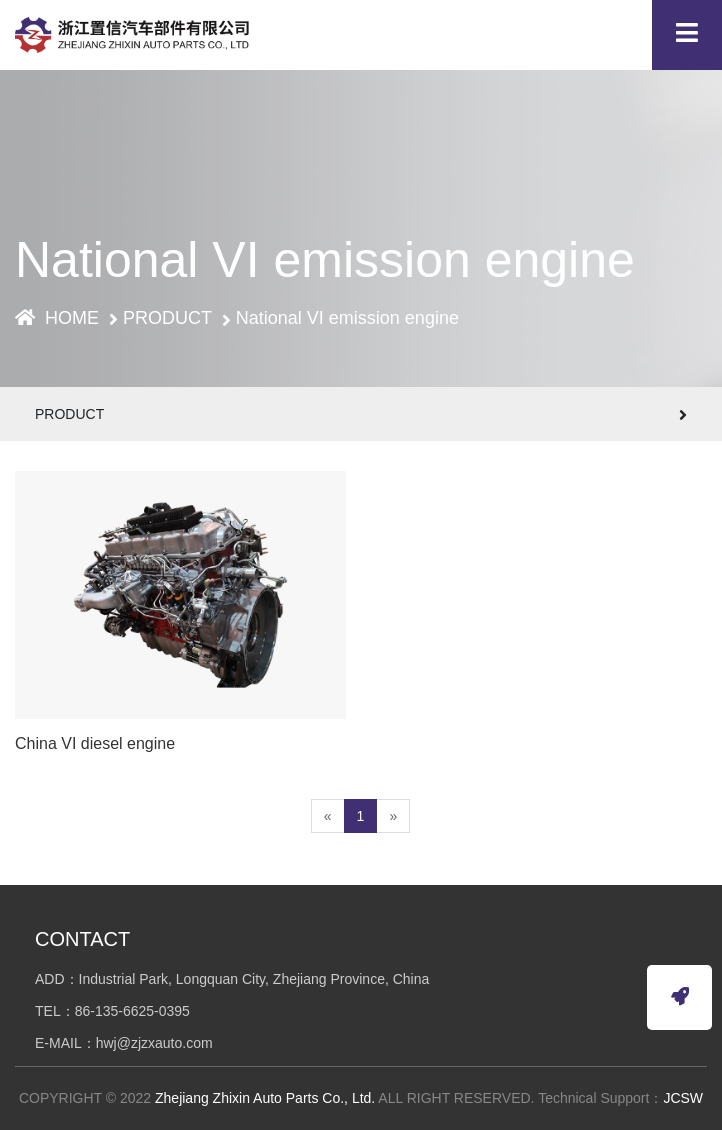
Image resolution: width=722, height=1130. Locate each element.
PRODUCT (167, 318)
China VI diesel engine (95, 746)
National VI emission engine (347, 318)
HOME (57, 317)
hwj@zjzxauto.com (154, 1043)
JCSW (683, 1098)
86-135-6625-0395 (132, 1011)
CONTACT (82, 939)
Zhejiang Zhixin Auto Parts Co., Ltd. (265, 1098)
